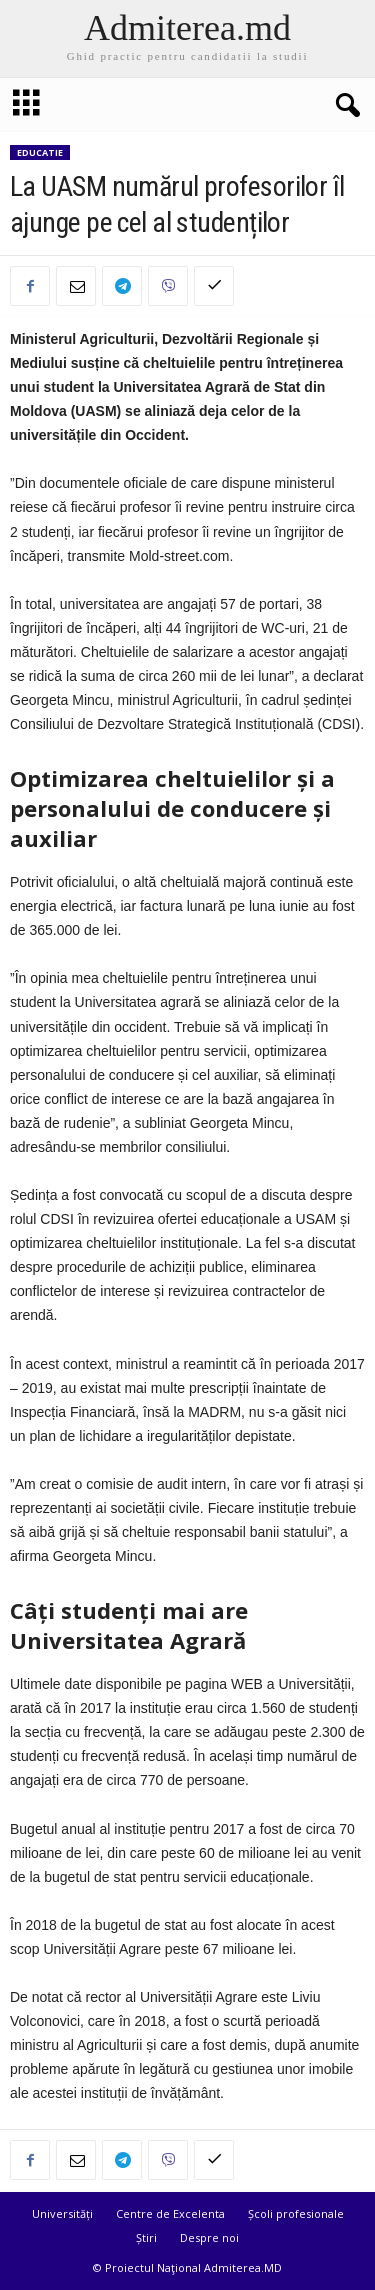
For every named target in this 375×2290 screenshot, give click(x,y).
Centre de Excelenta (170, 2213)
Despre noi (209, 2237)
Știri (146, 2237)
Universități (62, 2213)
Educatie (40, 152)
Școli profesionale (296, 2213)
